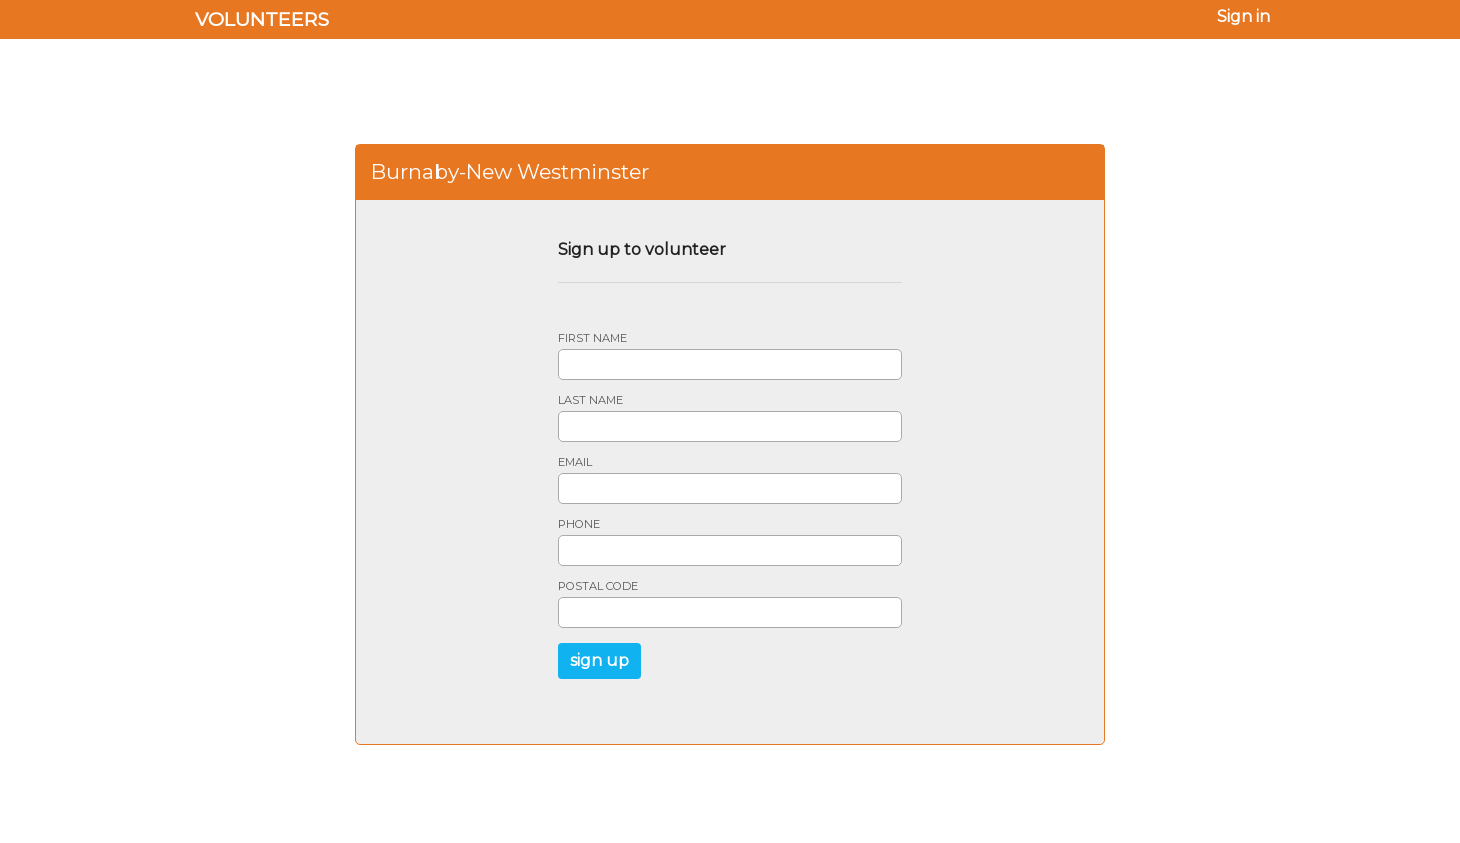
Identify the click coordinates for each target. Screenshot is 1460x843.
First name (592, 338)
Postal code (598, 586)
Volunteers (262, 19)
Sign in (1243, 16)
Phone (579, 524)
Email (575, 462)
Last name (590, 400)
